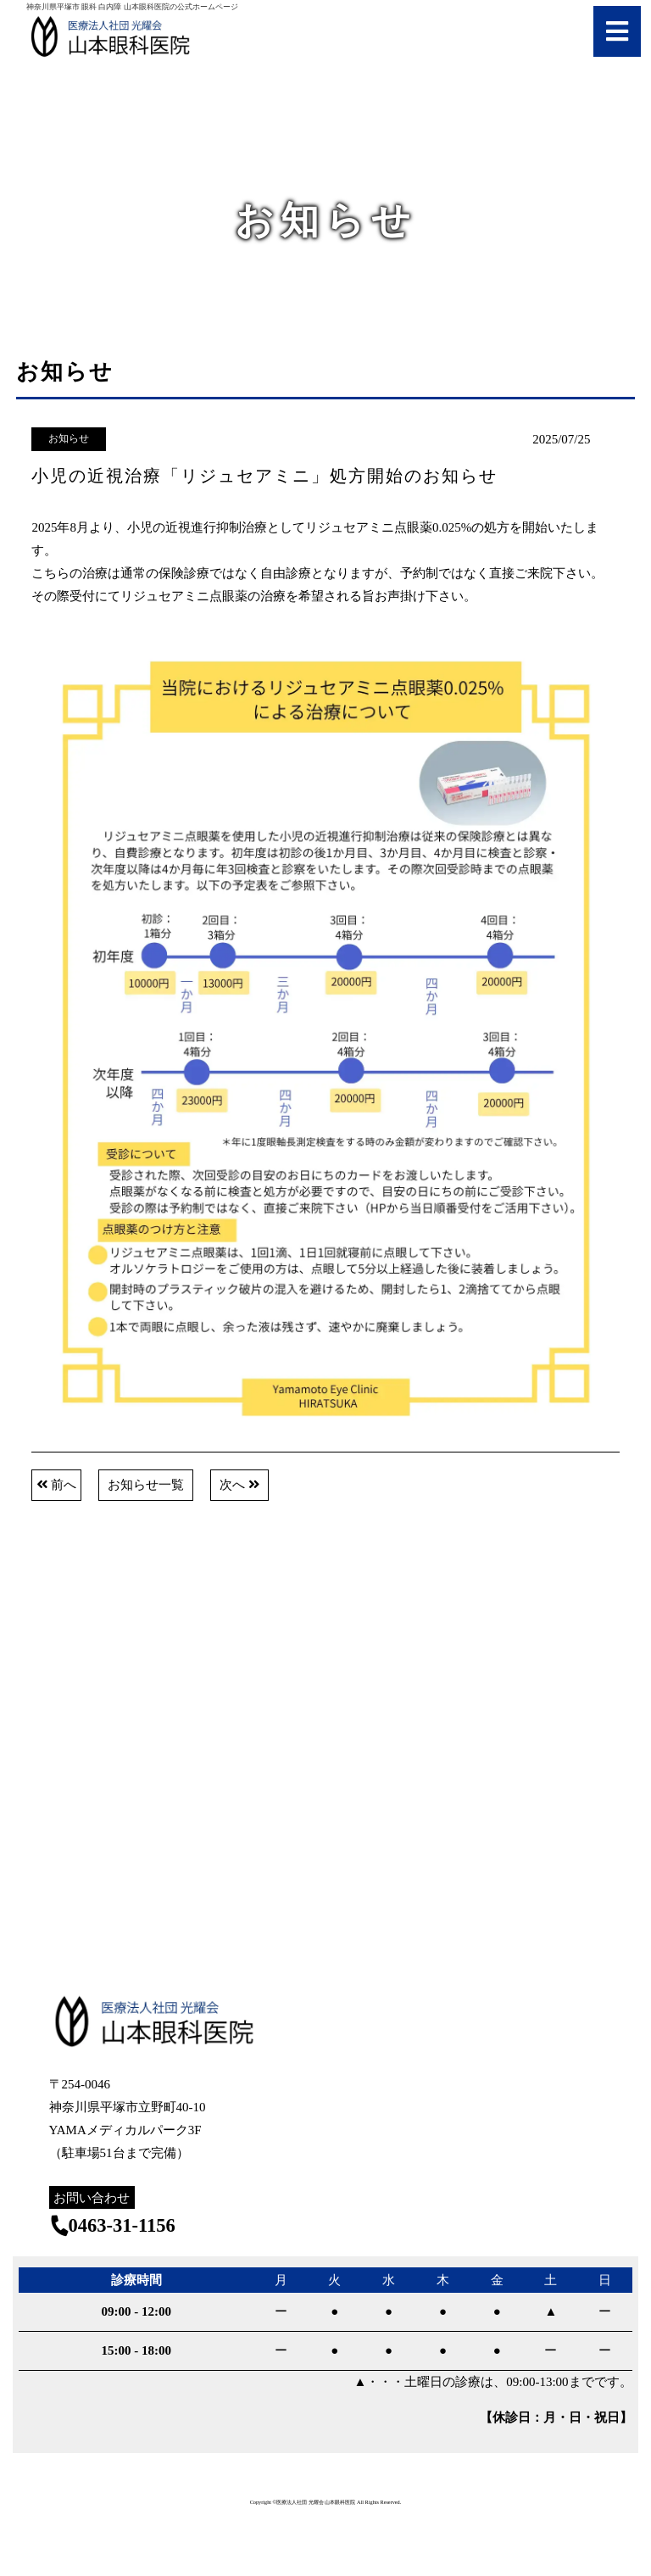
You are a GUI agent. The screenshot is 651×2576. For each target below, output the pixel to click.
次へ (239, 1485)
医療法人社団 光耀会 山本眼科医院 (315, 2502)
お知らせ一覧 (146, 1485)
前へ (56, 1485)
